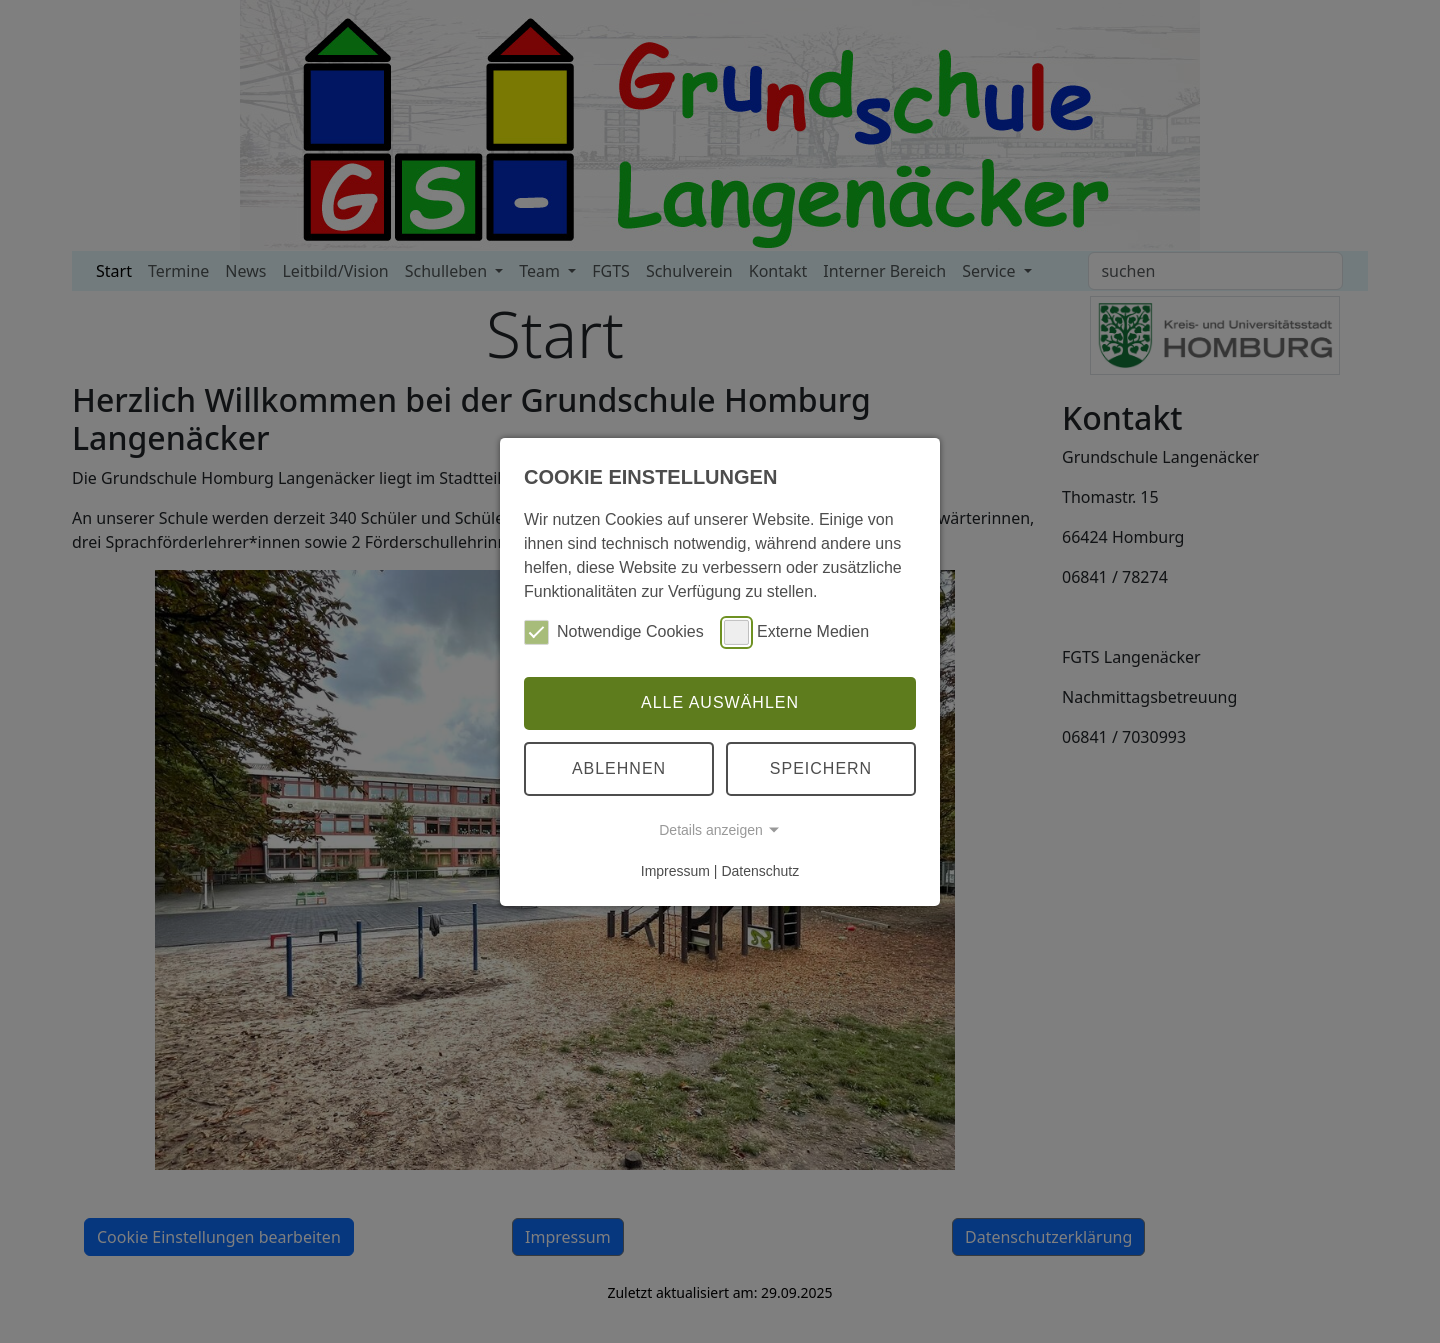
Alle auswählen (720, 702)
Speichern (821, 768)
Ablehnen (619, 768)
